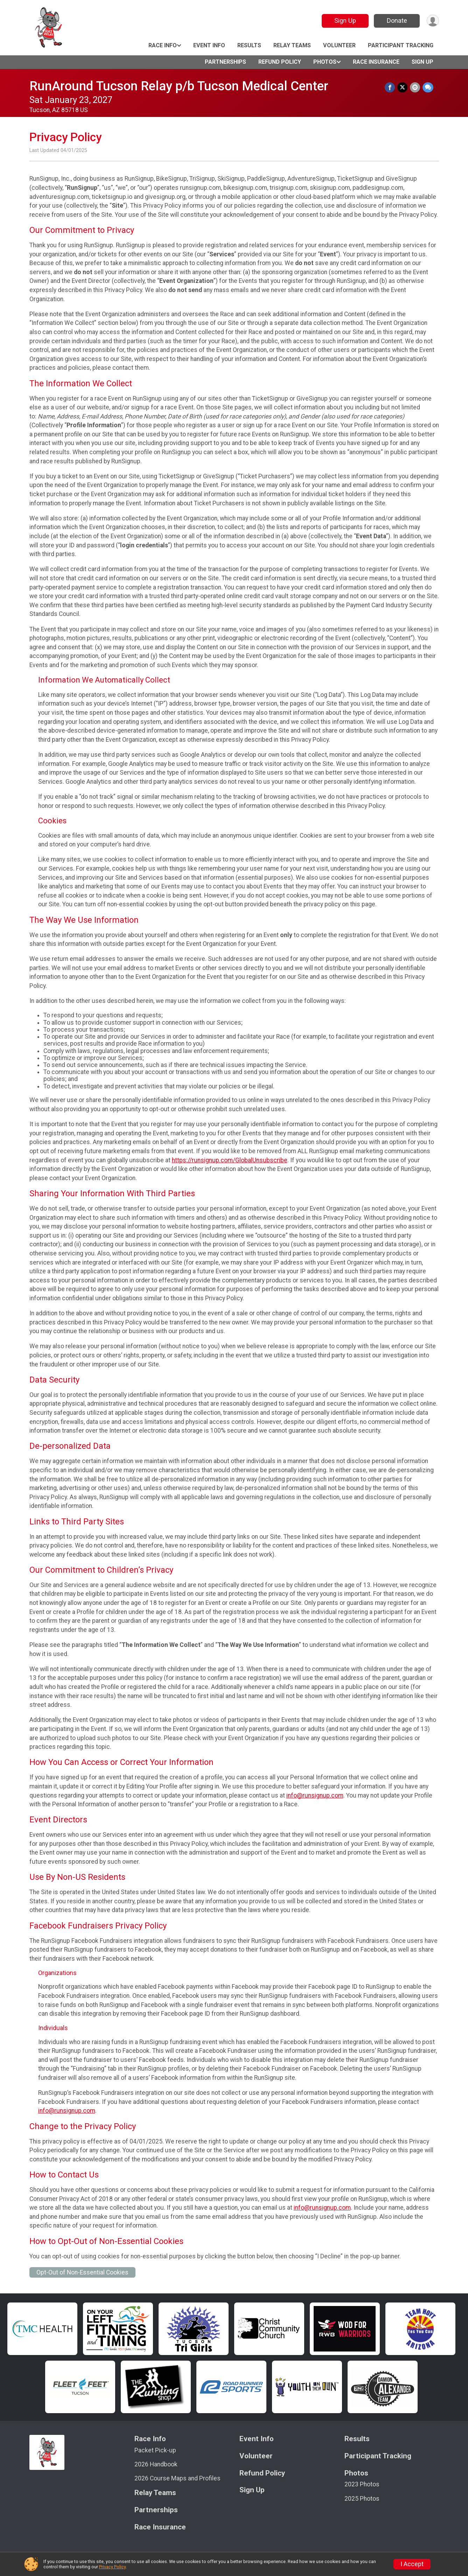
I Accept (412, 2564)
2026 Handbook (155, 2464)
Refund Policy (279, 61)
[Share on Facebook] (391, 87)
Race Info (162, 45)
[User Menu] (432, 20)
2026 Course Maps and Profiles (177, 2478)
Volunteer (339, 45)
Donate (396, 20)
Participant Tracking (400, 45)
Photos (324, 61)
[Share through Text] (427, 87)
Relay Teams (292, 45)
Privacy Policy (112, 2566)
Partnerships (225, 61)
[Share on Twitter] (403, 87)
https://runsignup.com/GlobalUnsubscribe (229, 1160)
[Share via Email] (415, 87)
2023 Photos (361, 2484)
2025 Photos (361, 2498)
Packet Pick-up (155, 2450)
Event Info (209, 45)
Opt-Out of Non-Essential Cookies (82, 2272)
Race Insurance (376, 61)
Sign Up (344, 20)
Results (249, 45)
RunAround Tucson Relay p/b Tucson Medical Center (178, 86)
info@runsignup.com (314, 1795)
